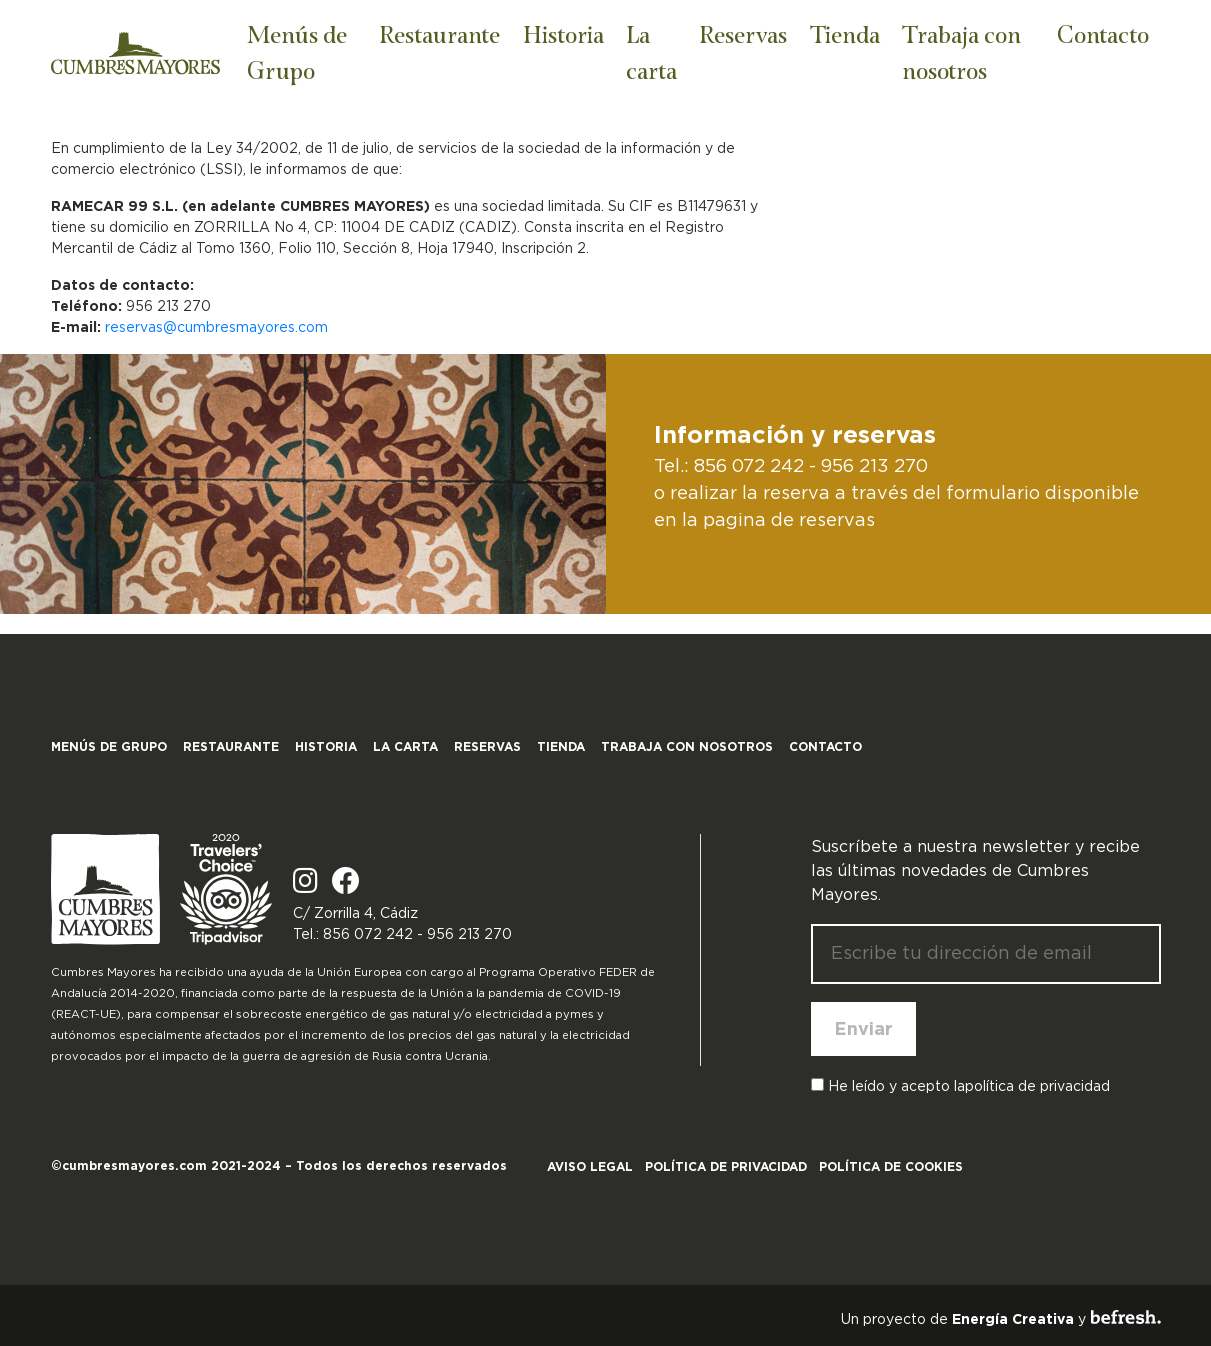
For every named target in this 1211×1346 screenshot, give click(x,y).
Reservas (743, 33)
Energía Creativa (1013, 1319)
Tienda (845, 33)
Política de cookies (891, 1166)
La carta (651, 51)
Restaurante (439, 33)
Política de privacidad (726, 1166)
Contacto (1103, 33)
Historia (563, 33)
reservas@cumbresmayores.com (216, 327)
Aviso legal (590, 1166)
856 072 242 (749, 466)
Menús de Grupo (297, 51)
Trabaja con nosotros (961, 51)
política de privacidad (1037, 1086)
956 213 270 (874, 466)
